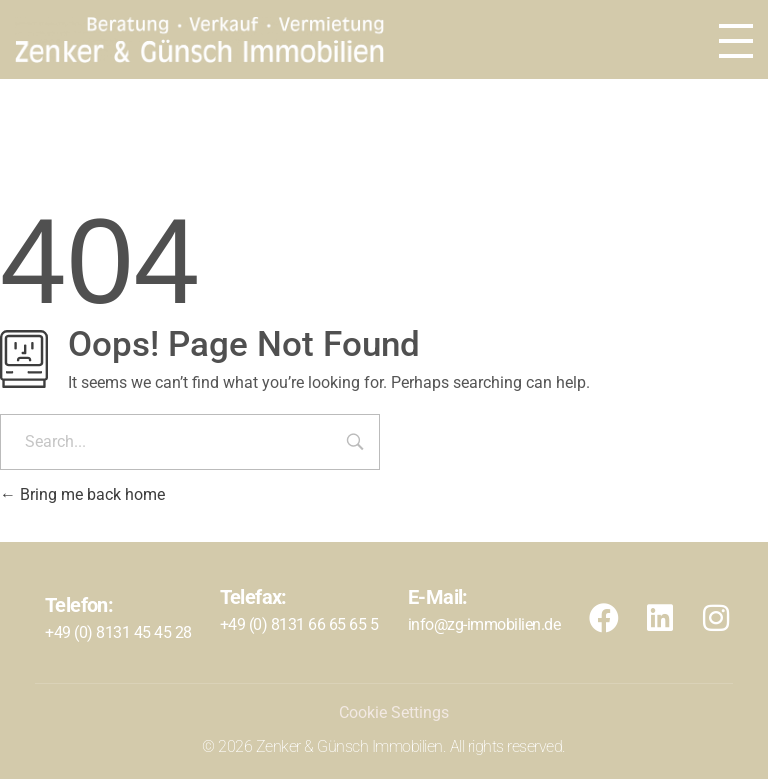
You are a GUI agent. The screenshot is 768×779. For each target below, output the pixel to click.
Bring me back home (82, 494)
